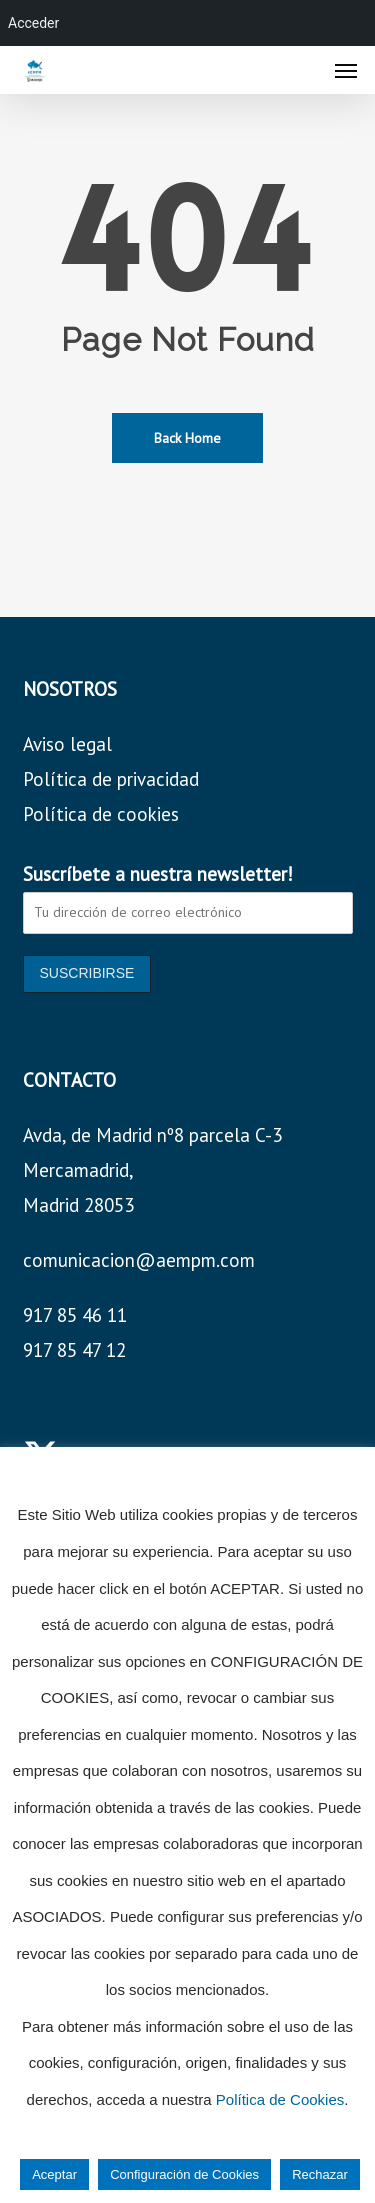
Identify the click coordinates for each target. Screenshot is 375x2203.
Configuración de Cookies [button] (184, 2174)
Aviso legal (67, 744)
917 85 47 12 (74, 1350)
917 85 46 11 (75, 1315)
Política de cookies (101, 814)
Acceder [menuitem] (33, 23)
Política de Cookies (280, 2099)
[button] (346, 70)
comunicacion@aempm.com (139, 1260)
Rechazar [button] (320, 2174)
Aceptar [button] (54, 2174)
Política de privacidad (111, 779)
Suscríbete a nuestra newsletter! (158, 874)
